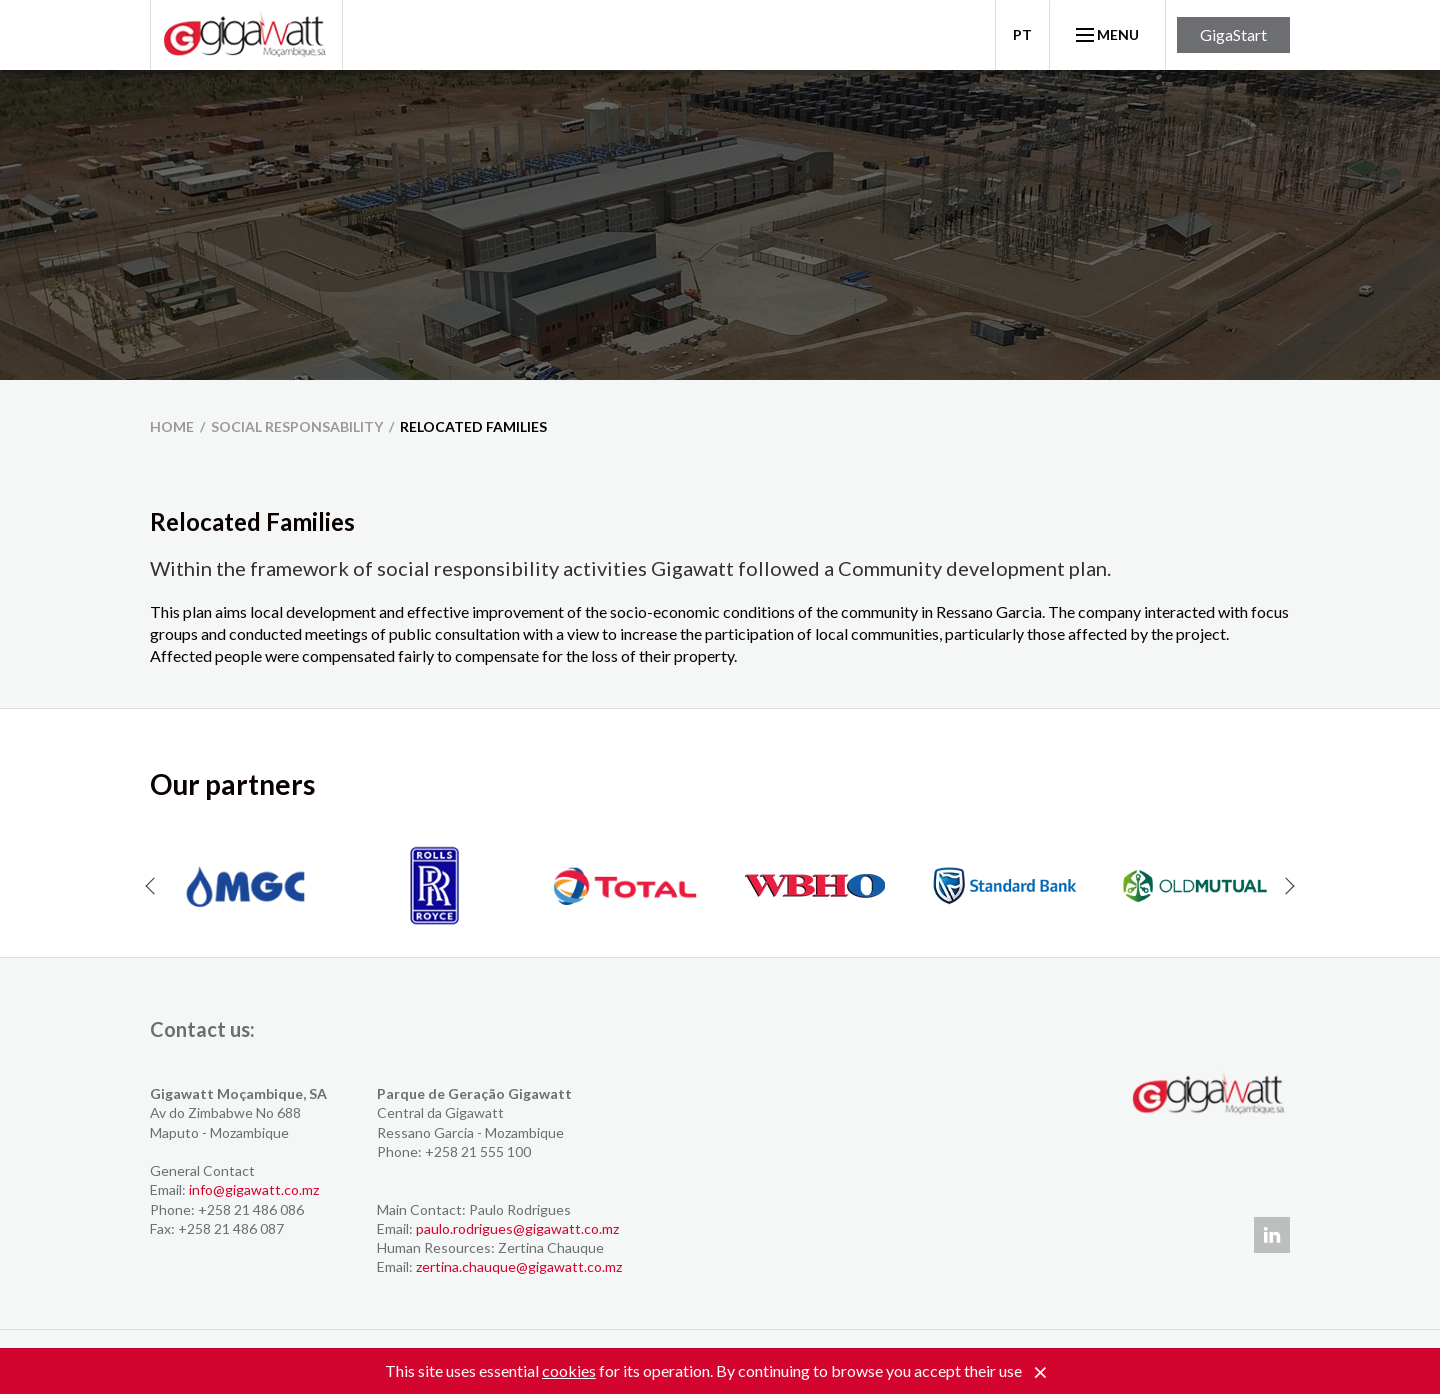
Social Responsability (297, 426)
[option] (245, 886)
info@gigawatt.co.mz (254, 1189)
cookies (569, 1370)
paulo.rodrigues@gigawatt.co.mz (517, 1228)
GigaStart (1233, 34)
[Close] (1040, 1373)
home (172, 426)
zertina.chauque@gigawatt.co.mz (519, 1266)
